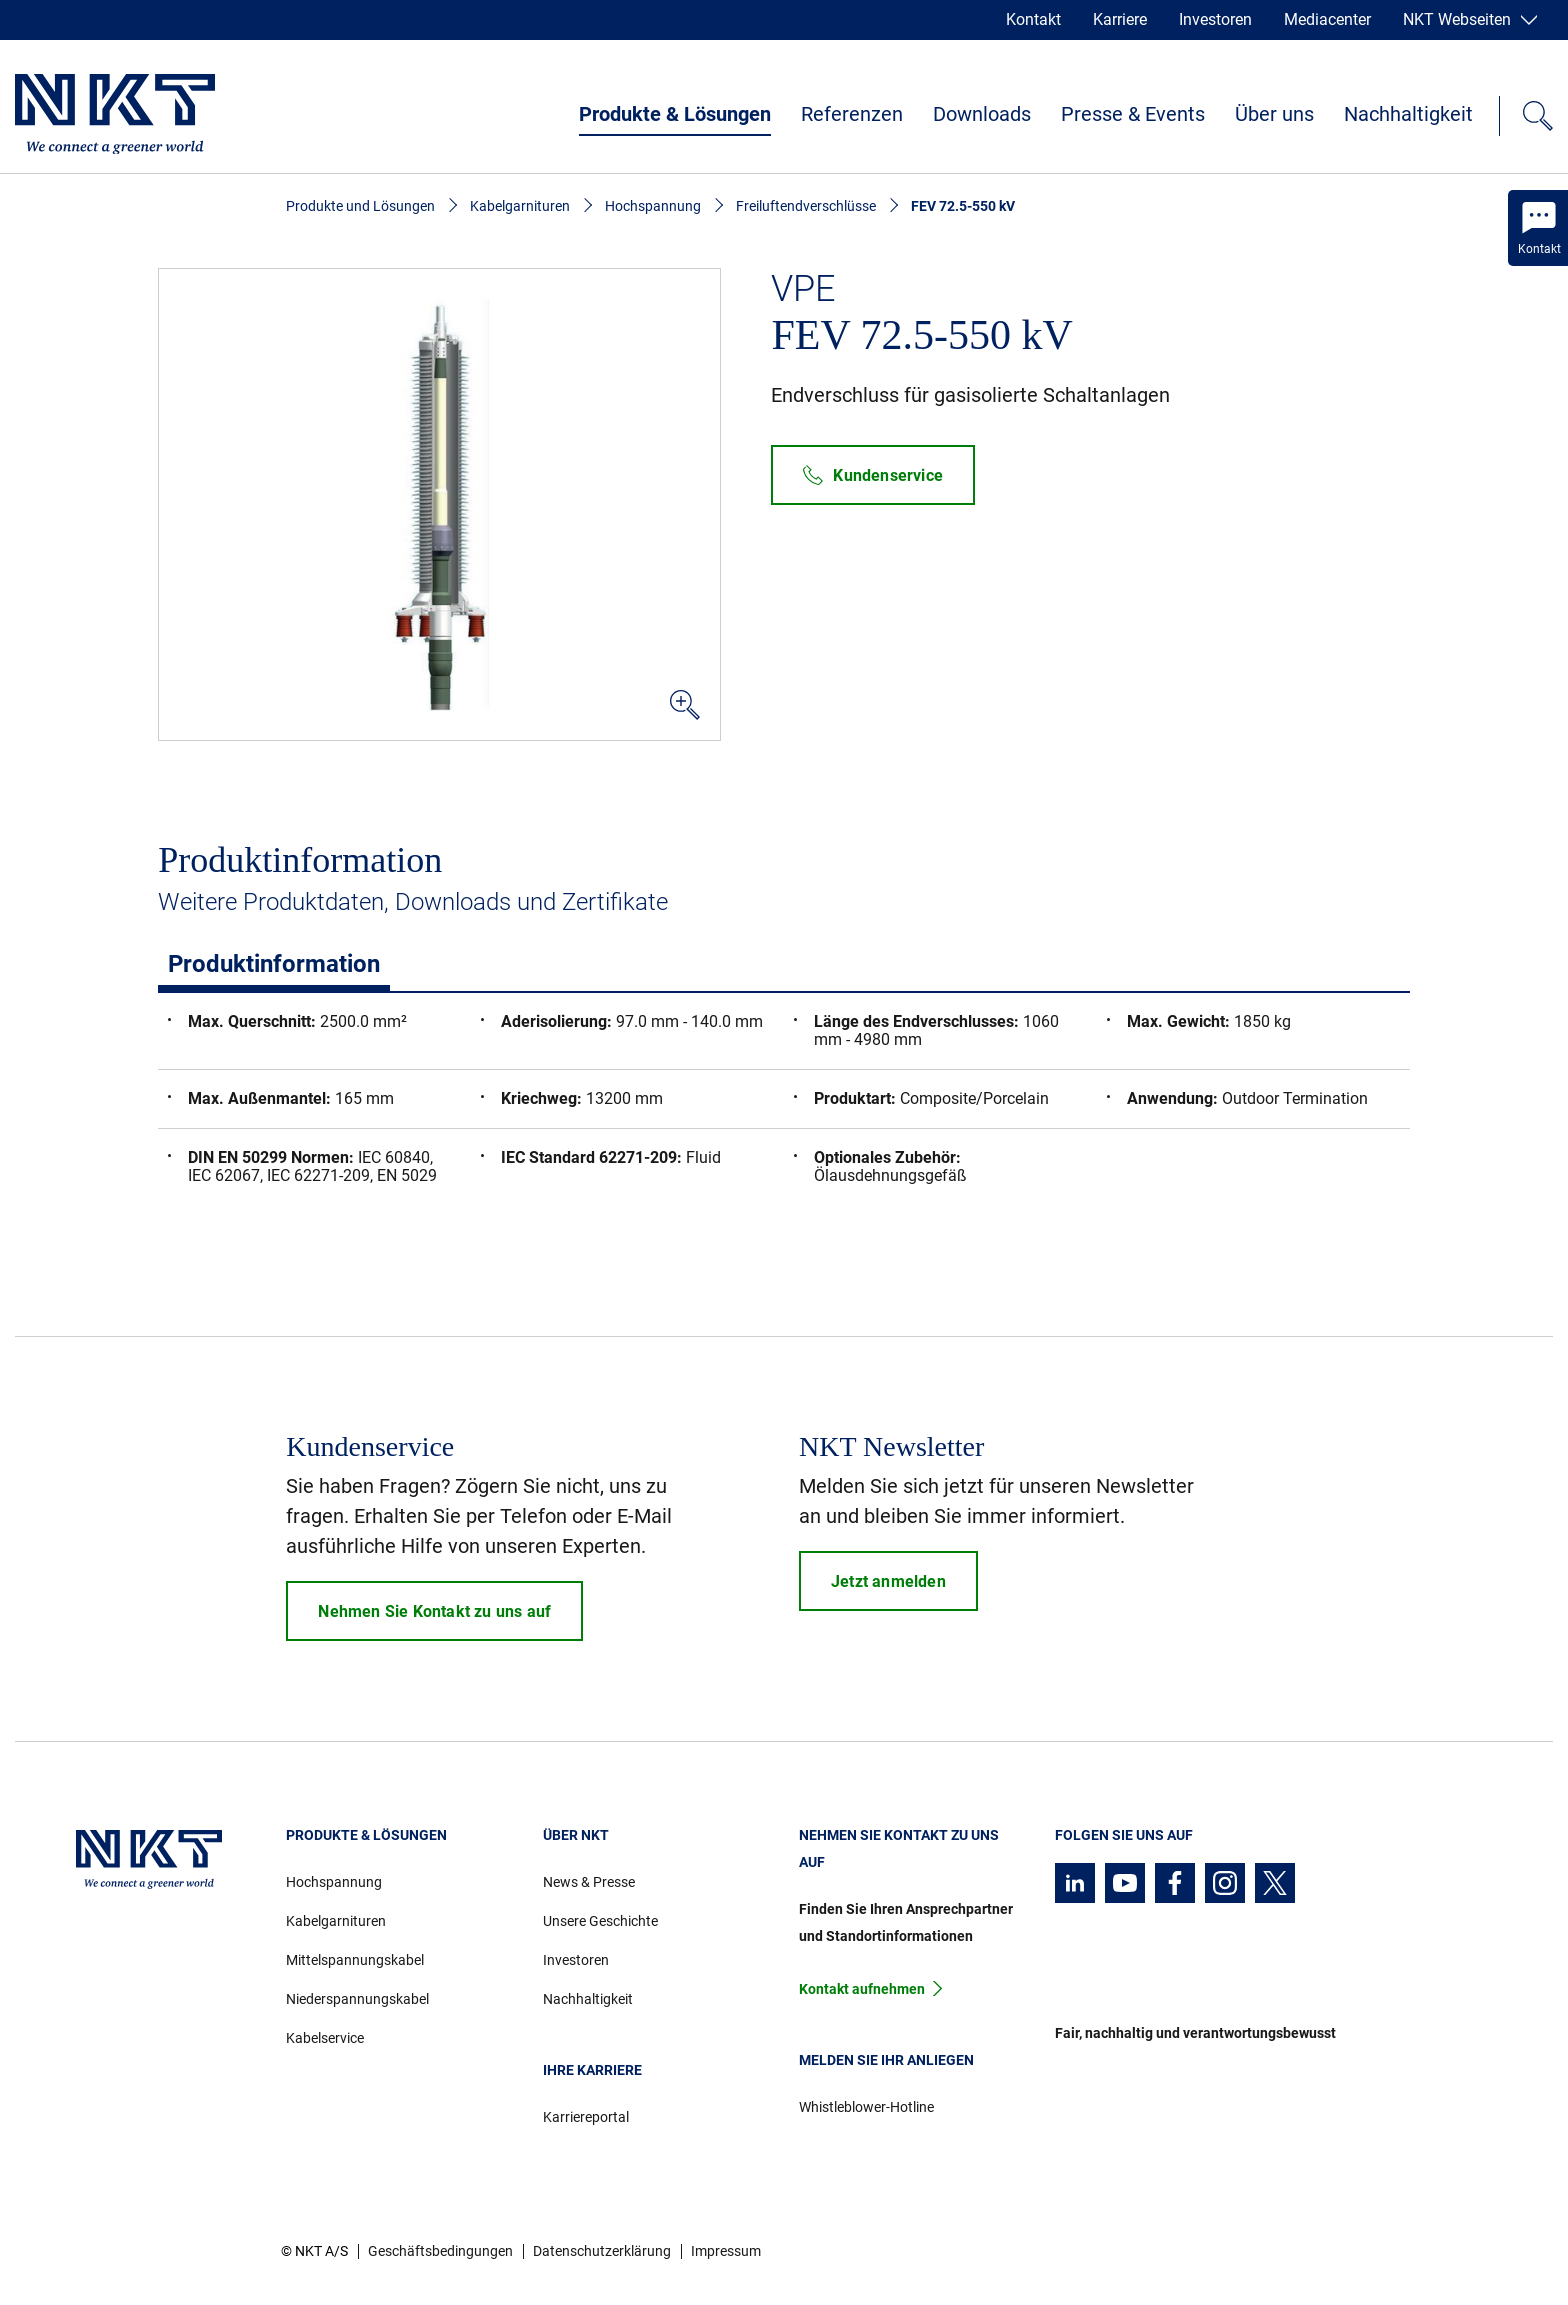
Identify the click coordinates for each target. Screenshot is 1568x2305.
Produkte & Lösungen (675, 114)
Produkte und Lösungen (360, 206)
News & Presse (589, 1882)
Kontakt (1033, 19)
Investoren (1215, 19)
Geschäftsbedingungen (440, 2251)
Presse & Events (1133, 114)
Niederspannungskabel (357, 1999)
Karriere (1120, 19)
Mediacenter (1327, 19)
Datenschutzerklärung (602, 2251)
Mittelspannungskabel (355, 1960)
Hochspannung (653, 206)
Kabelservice (325, 2038)
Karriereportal (586, 2117)
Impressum (726, 2251)
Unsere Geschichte (600, 1921)
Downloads (982, 114)
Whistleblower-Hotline (866, 2107)
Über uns (1274, 114)
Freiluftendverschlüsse (806, 206)
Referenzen (852, 114)
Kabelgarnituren (520, 206)
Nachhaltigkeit (1408, 114)
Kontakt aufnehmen (862, 1989)
